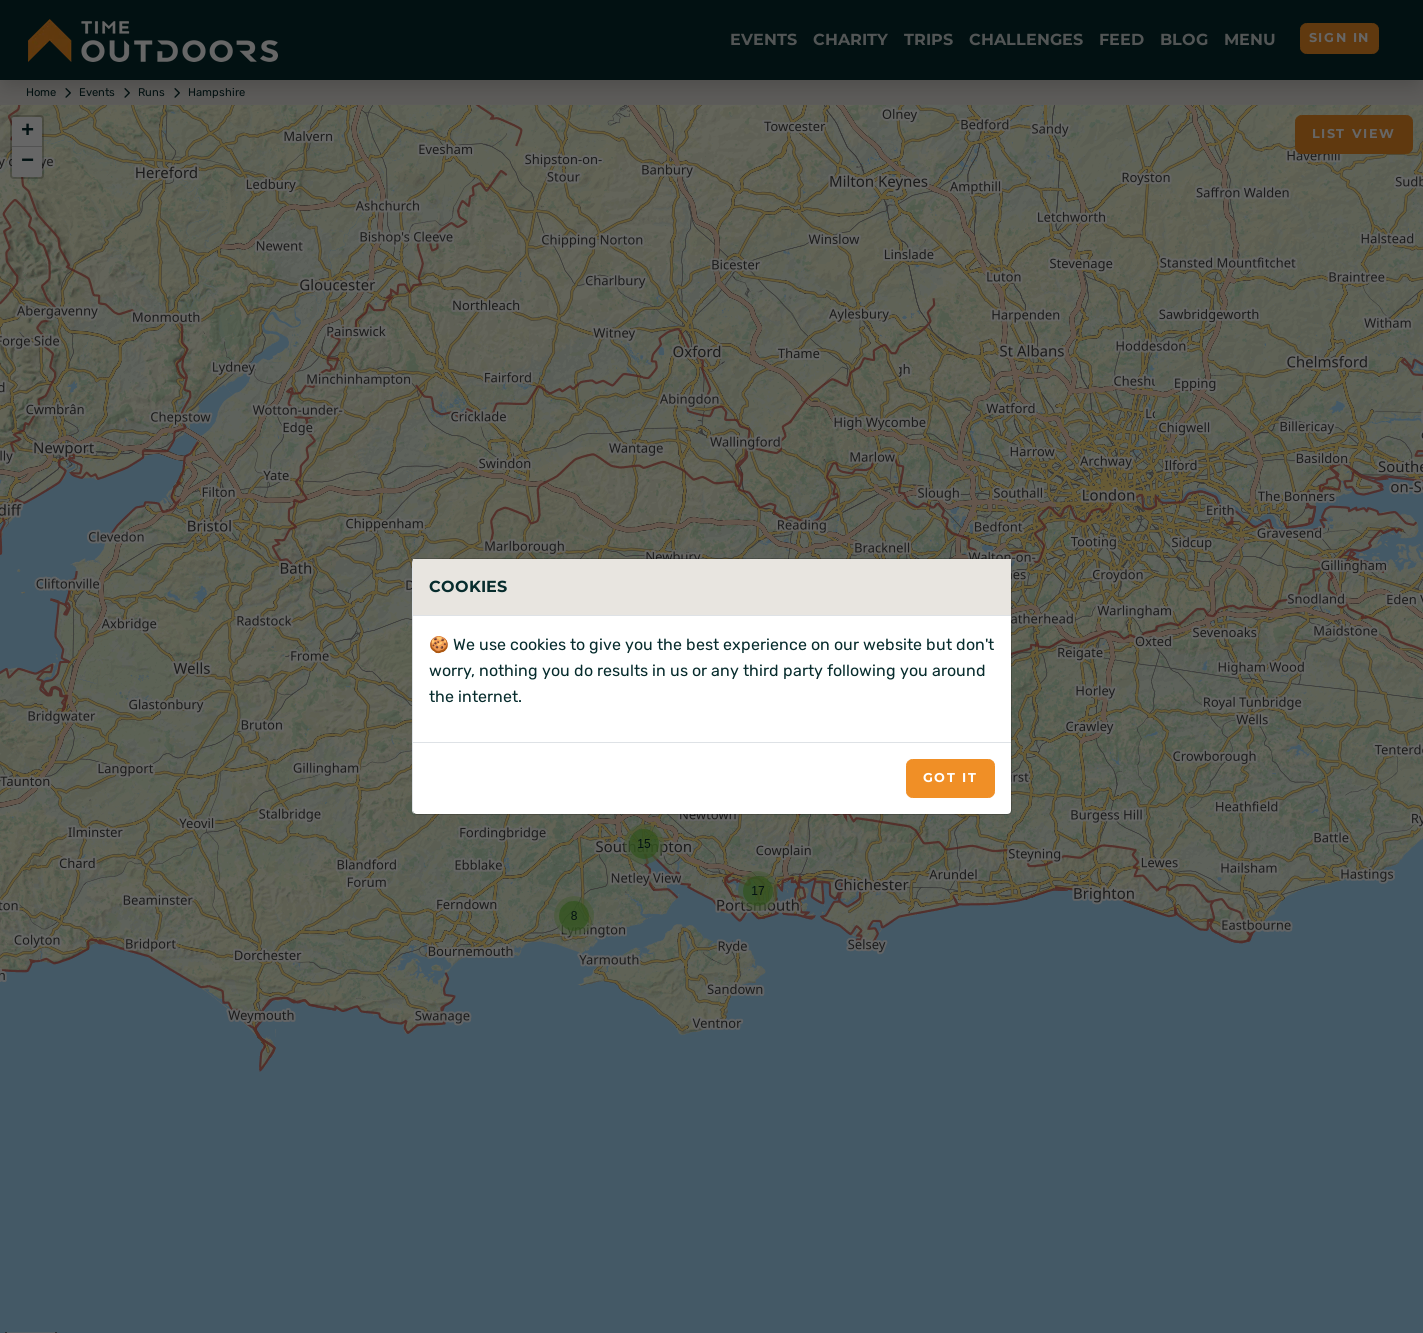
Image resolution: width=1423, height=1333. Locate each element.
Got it (950, 777)
